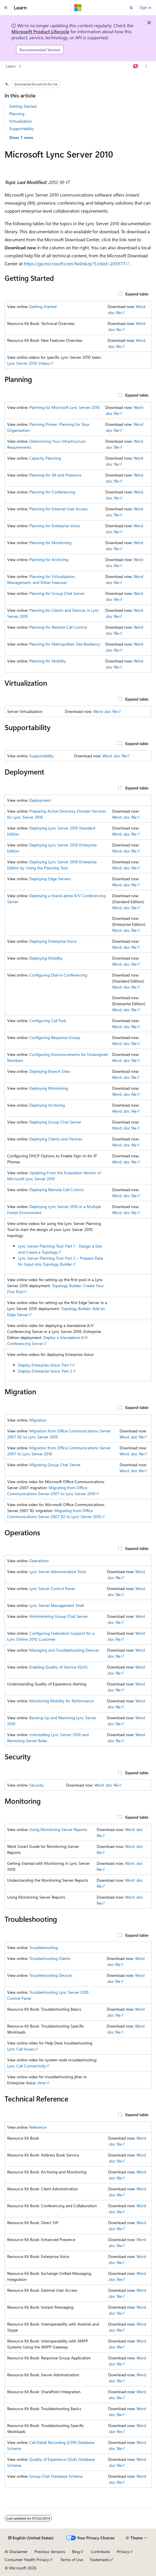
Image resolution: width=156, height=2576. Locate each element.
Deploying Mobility (46, 958)
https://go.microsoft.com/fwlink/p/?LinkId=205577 (75, 263)
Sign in (145, 7)
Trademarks (100, 2559)
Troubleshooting (43, 1947)
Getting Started (22, 106)
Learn (10, 66)
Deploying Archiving (47, 1105)
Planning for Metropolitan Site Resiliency (64, 644)
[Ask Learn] (135, 66)
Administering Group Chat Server (58, 1616)
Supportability (21, 128)
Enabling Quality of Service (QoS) (58, 1667)
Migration (37, 1420)
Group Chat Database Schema (56, 2476)
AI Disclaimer (16, 2551)
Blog (76, 2551)
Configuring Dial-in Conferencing (58, 975)
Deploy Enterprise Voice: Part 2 (45, 1371)
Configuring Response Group (54, 1037)
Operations (39, 1560)
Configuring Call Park (47, 1020)
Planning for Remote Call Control (58, 627)
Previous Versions (49, 2551)
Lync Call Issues (20, 2049)
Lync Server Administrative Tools (57, 1571)
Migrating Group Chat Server (55, 1464)
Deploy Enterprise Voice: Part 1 (44, 1365)
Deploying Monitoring (48, 1088)
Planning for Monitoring (50, 542)
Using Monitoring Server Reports (58, 1829)
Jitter (41, 2082)
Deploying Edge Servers (50, 878)
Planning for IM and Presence (55, 475)
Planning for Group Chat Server (57, 593)
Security (36, 1785)
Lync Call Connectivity (26, 2066)
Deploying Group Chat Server (55, 1122)
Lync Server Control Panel (52, 1588)
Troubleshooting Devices (50, 1975)
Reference (37, 2127)
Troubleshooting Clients (50, 1958)
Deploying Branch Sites (49, 1071)
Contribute (100, 2551)
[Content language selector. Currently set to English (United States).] (31, 2537)
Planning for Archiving (48, 559)
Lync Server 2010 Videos (28, 363)
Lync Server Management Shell (56, 1605)
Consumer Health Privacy (27, 2559)
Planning (16, 113)
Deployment (40, 800)
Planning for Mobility (47, 661)
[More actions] (146, 66)
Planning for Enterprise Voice (54, 525)
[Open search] (131, 8)
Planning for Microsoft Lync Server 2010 (64, 407)
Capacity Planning (45, 458)
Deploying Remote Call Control (56, 1189)
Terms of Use (71, 2559)
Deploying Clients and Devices (55, 1139)
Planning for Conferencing (52, 492)
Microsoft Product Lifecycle (40, 31)
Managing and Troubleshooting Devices (64, 1650)
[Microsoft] (78, 7)
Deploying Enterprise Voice (52, 941)
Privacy (123, 2551)
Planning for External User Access (58, 508)
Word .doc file (105, 711)
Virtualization (20, 121)
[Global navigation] (5, 8)
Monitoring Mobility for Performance (61, 1700)
